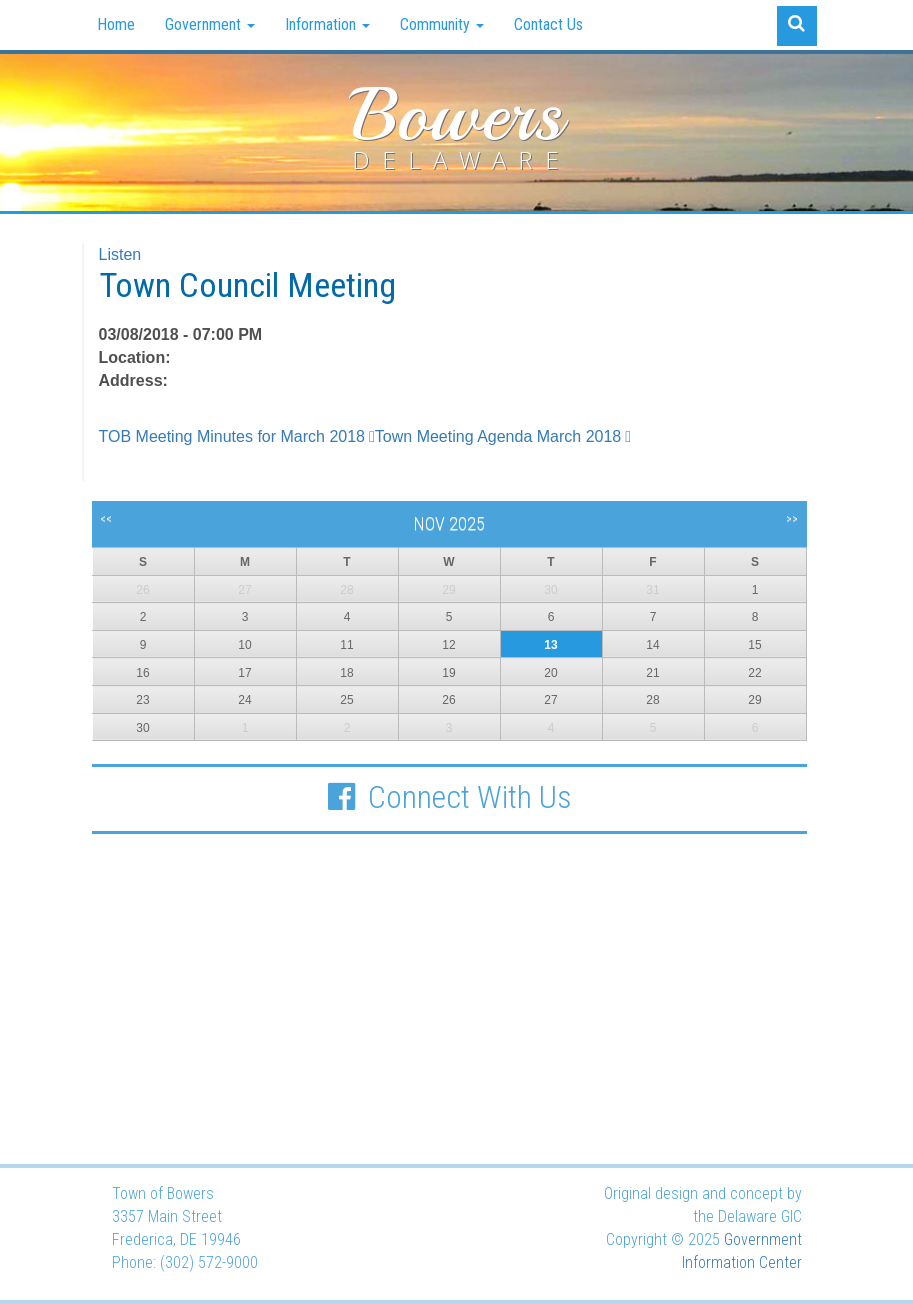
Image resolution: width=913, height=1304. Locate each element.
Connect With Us (448, 797)
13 (550, 645)
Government (210, 24)
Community (442, 24)
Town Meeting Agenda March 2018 (498, 436)
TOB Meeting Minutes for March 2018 (232, 436)
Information (327, 24)
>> (792, 519)
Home (116, 24)
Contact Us (548, 24)
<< (106, 519)
